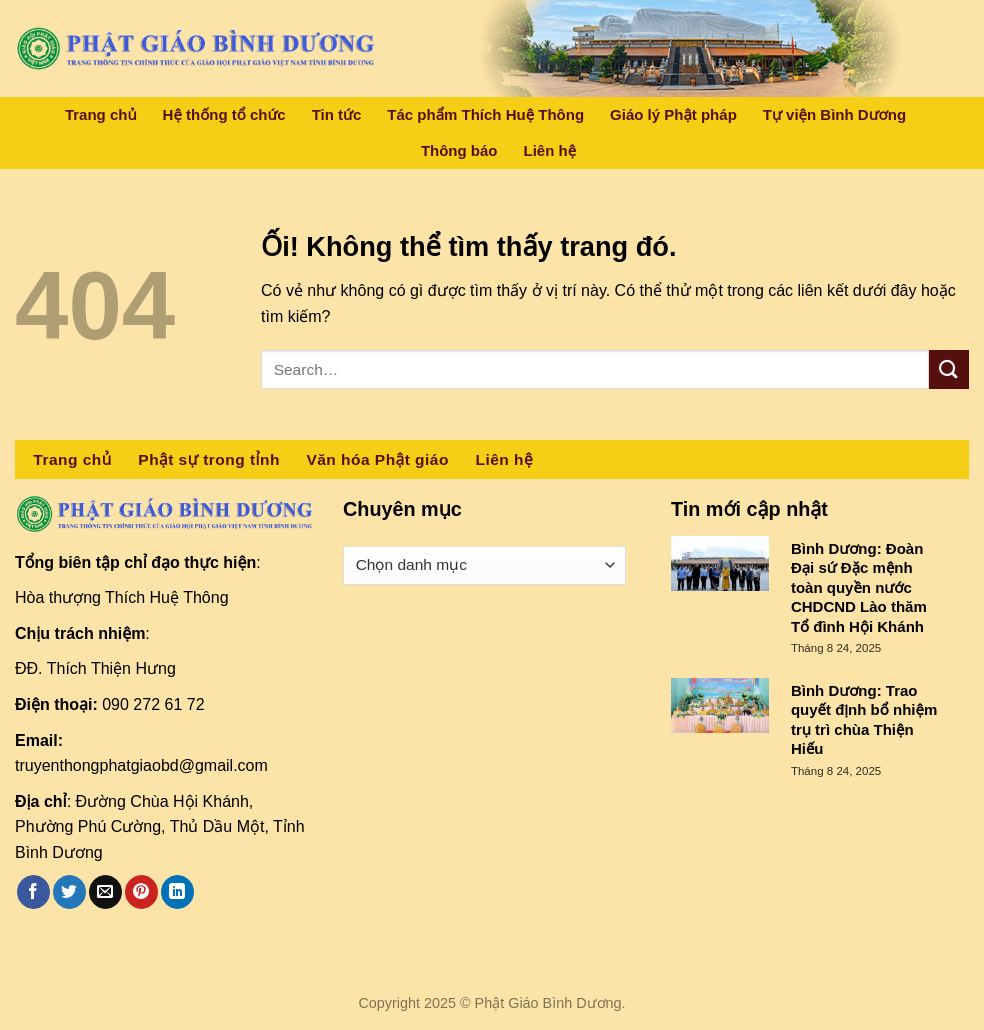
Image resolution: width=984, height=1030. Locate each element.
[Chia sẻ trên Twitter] (69, 892)
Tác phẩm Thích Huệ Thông (485, 114)
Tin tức (337, 114)
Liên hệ (550, 150)
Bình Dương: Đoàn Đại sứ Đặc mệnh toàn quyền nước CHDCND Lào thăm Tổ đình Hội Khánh (859, 587)
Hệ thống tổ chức (224, 114)
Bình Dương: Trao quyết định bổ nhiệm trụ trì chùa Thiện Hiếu (864, 720)
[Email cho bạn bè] (105, 892)
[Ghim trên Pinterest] (141, 892)
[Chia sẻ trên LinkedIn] (177, 892)
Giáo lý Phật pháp (673, 114)
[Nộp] (949, 369)
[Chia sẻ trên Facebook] (33, 892)
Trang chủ (101, 114)
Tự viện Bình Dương (834, 114)
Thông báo (459, 150)
